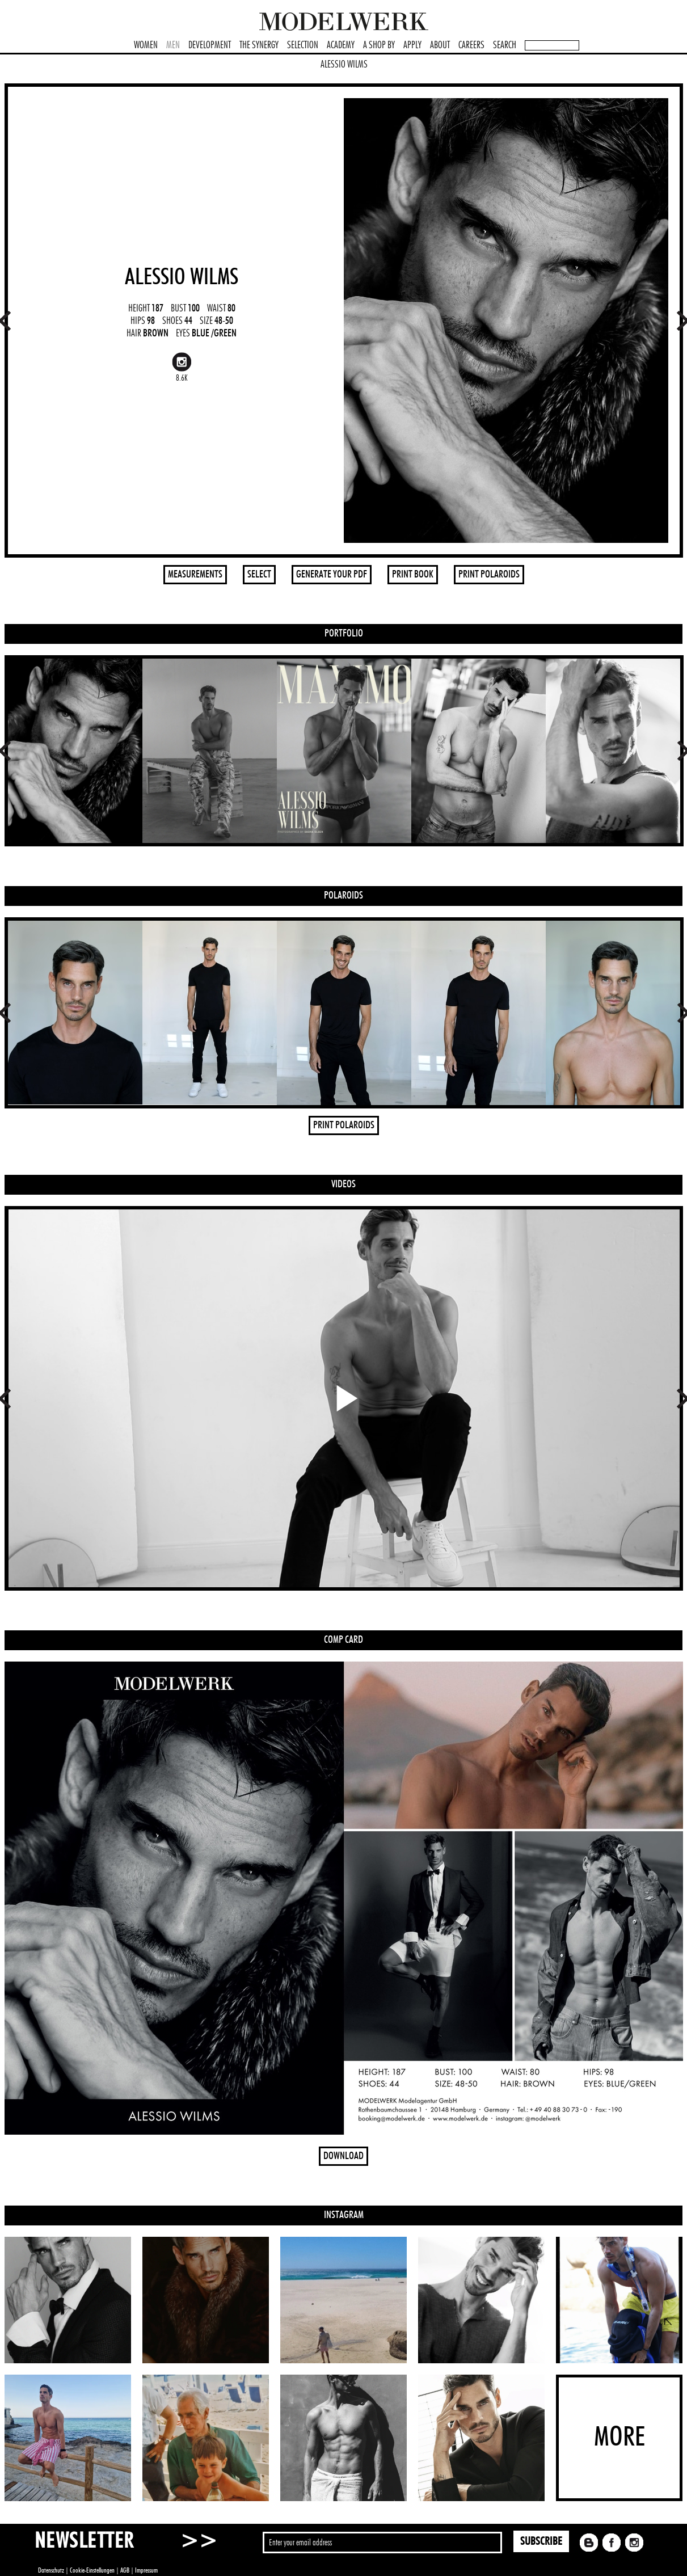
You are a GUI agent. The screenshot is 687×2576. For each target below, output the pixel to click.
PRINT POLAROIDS (489, 575)
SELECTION (302, 45)
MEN (173, 45)
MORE (619, 2437)
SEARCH (504, 45)
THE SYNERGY (259, 45)
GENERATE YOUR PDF (331, 575)
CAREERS (471, 45)
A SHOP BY (379, 45)
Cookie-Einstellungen (92, 2570)
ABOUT (440, 45)
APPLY (412, 45)
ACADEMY (341, 45)
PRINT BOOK (412, 575)
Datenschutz (51, 2570)
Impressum (146, 2570)
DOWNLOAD (343, 2156)
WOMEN (146, 45)
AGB (124, 2570)
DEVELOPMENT (209, 45)
